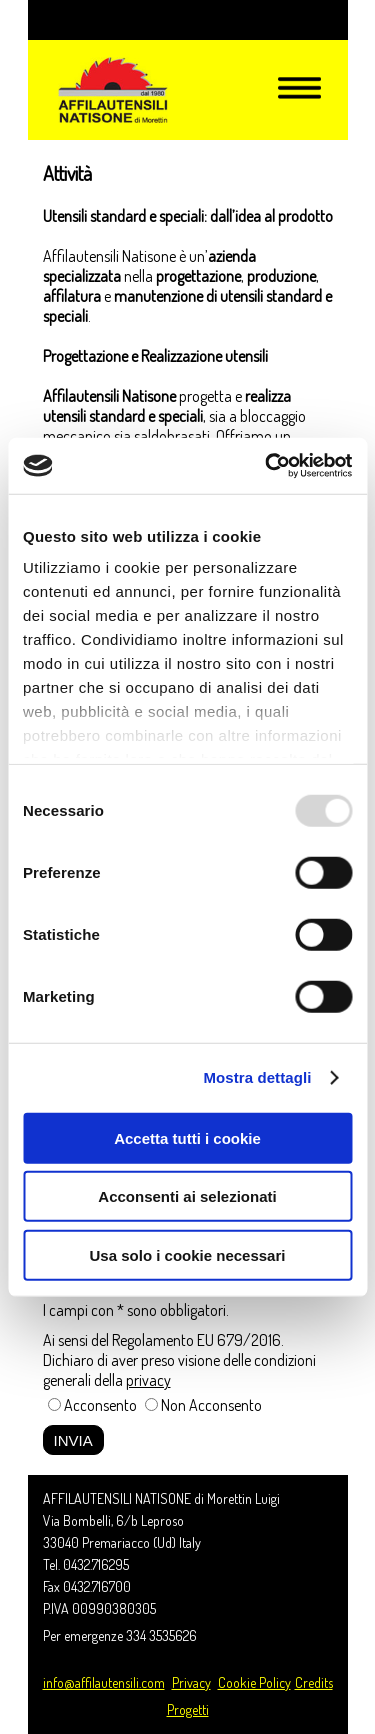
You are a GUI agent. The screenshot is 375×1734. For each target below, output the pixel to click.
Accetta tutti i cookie (187, 1137)
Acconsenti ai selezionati (187, 1196)
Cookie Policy (254, 1682)
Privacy (191, 1682)
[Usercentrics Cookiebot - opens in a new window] (267, 466)
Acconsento (100, 1405)
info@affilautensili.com (104, 1682)
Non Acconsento (211, 1405)
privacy (148, 1380)
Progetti (188, 1709)
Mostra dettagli (257, 1077)
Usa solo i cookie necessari (188, 1254)
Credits (314, 1682)
